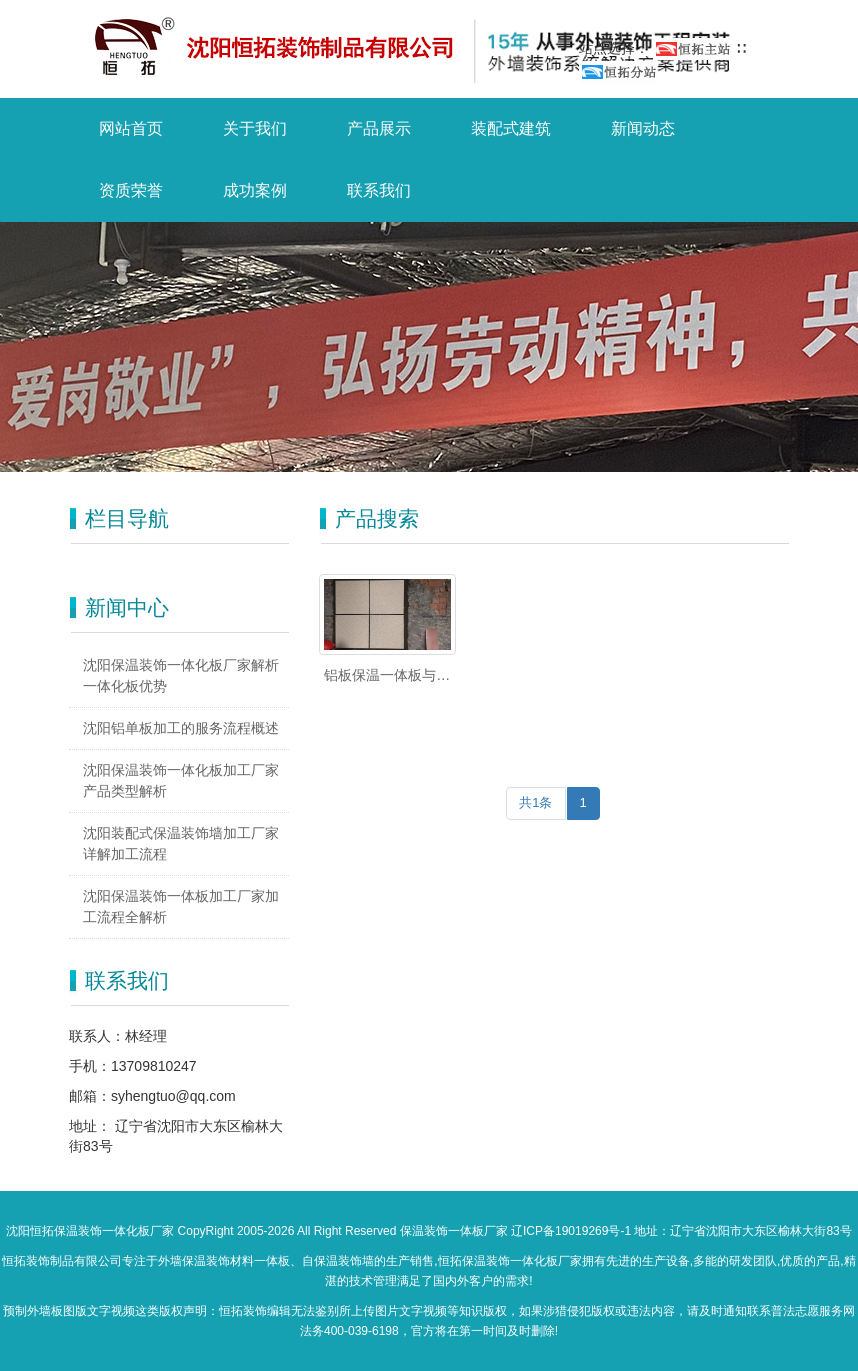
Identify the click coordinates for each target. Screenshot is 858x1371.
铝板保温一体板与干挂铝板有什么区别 (387, 676)
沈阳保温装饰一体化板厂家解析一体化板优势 (181, 675)
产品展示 (379, 128)
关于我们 (255, 128)
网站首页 (131, 128)
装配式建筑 (511, 128)
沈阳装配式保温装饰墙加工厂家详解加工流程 (181, 843)
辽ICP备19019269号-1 (571, 1231)
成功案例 (255, 190)
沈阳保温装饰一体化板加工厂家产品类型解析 (181, 780)
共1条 (535, 802)
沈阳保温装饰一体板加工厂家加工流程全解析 (181, 906)
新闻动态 (643, 128)
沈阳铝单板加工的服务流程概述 (181, 728)
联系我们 (379, 190)
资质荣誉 (131, 190)
